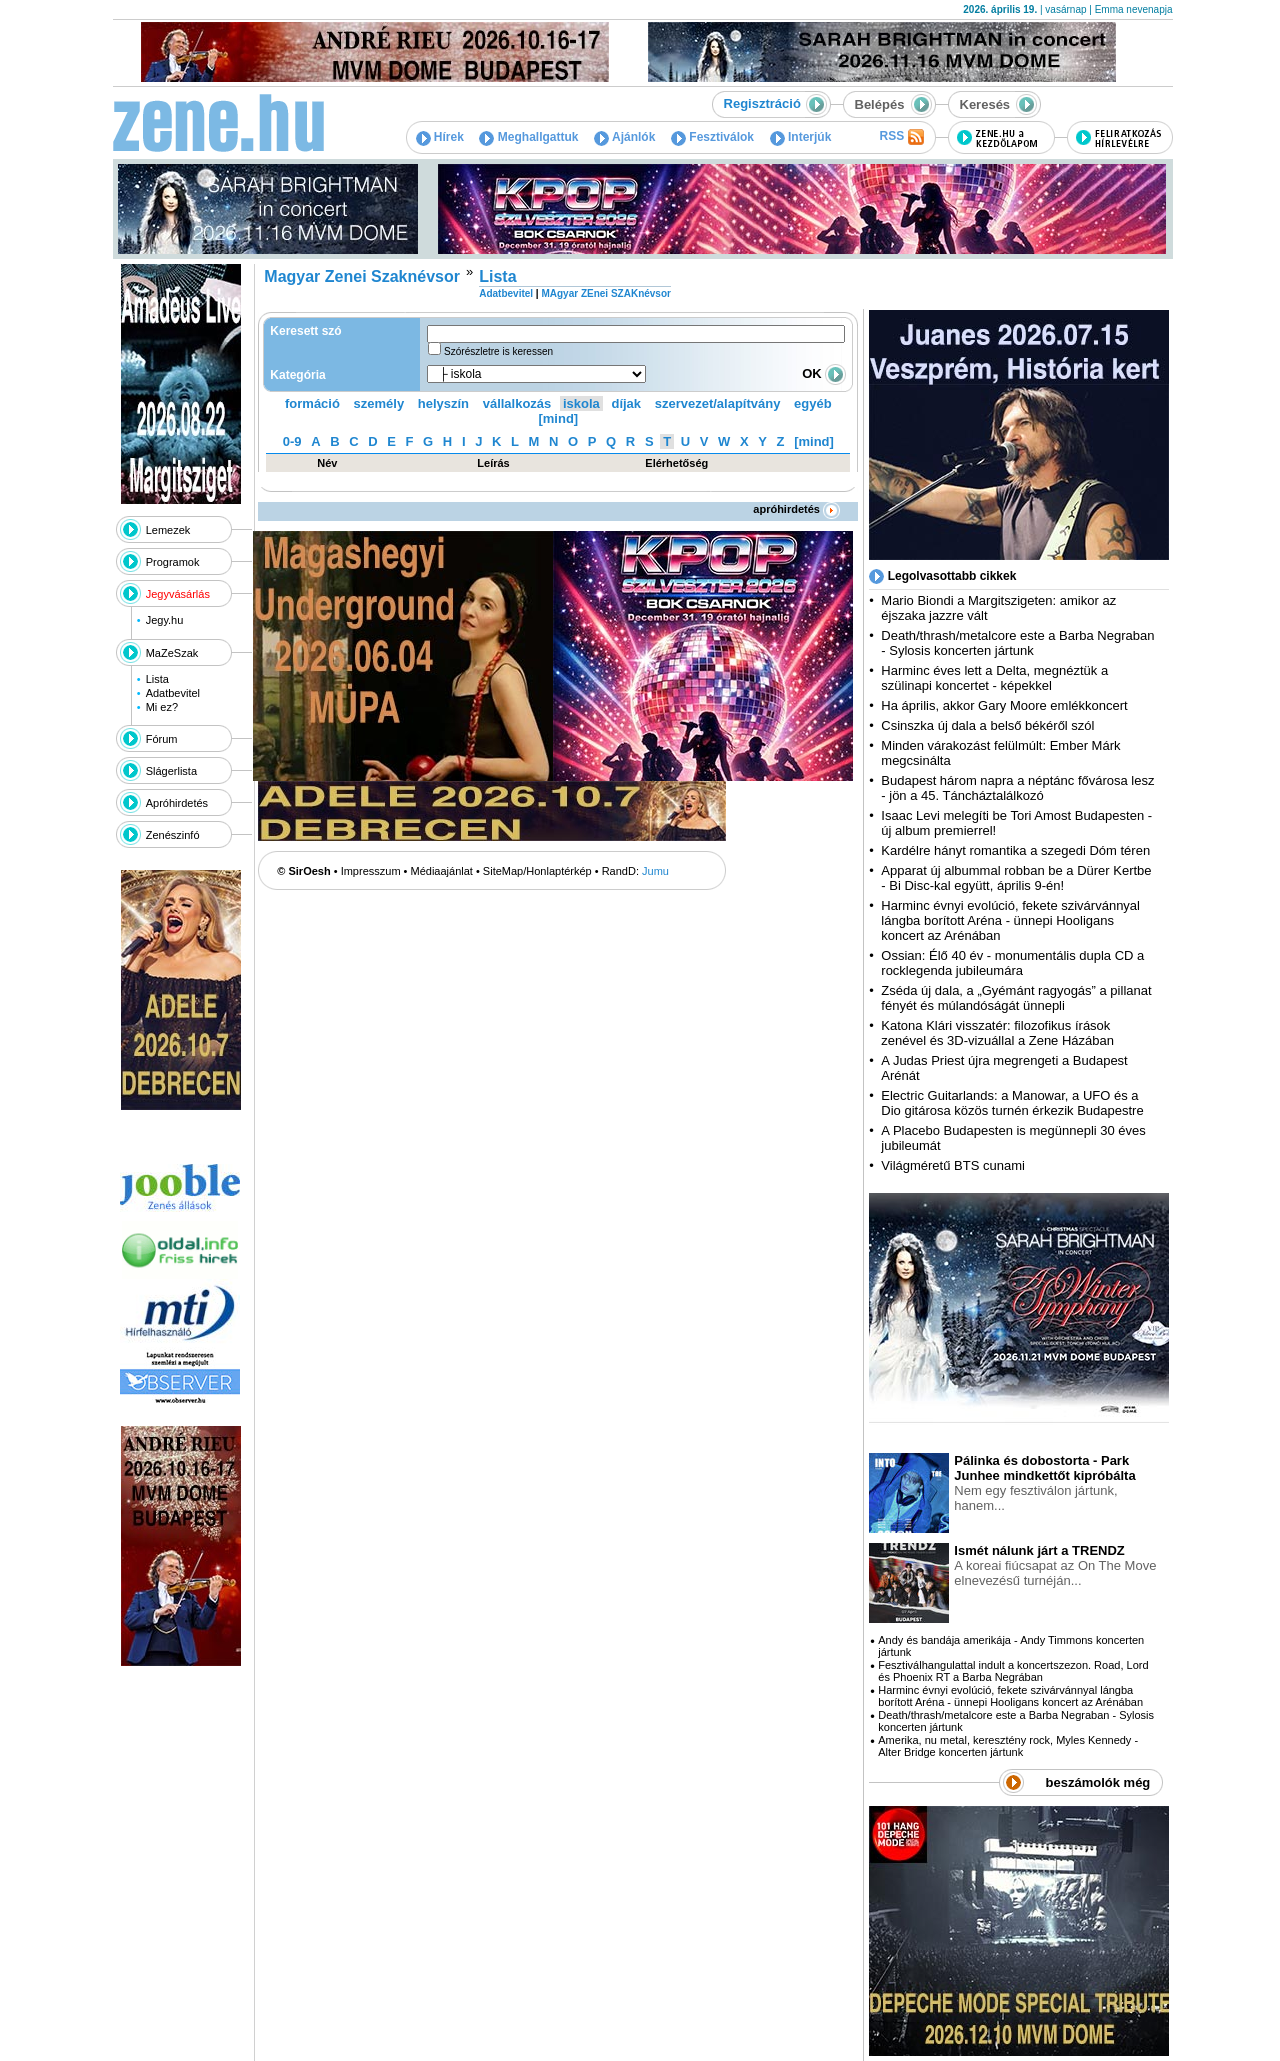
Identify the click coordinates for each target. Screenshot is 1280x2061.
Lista (157, 679)
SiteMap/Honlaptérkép (537, 871)
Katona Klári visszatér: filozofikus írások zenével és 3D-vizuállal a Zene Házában (997, 1033)
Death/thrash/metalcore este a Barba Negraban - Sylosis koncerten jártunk (1017, 643)
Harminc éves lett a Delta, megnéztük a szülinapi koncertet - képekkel (994, 678)
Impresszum (371, 871)
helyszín (443, 403)
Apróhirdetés (177, 803)
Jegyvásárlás (178, 594)
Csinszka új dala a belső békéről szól (987, 725)
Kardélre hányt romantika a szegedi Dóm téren (1015, 850)
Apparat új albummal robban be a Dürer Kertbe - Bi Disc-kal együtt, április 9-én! (1016, 878)
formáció (312, 403)
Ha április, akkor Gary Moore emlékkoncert (1004, 705)
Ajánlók (624, 137)
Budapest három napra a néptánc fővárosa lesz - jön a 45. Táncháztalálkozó (1017, 788)
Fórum (162, 739)
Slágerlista (171, 771)
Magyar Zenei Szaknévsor (362, 276)
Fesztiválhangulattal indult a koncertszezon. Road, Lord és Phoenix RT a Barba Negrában (1013, 1671)
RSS (901, 137)
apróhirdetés (796, 509)
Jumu (655, 871)
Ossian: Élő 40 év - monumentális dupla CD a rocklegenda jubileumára (1012, 963)
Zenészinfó (173, 835)
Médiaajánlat (442, 871)
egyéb (813, 403)
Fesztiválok (712, 137)
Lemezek (168, 530)
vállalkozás (517, 403)
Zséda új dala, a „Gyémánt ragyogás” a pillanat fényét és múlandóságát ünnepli (1016, 998)
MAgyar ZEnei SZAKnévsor (605, 293)
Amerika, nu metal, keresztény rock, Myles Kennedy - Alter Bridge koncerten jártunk (1008, 1746)
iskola (581, 403)
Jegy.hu (165, 620)
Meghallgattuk (528, 137)
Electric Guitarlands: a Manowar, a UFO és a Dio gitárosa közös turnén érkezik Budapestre (1012, 1103)
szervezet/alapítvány (718, 403)
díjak (626, 403)
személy (379, 403)
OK (824, 373)
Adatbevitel (173, 693)
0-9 (292, 441)
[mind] (558, 418)
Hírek (440, 137)
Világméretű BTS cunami (953, 1165)
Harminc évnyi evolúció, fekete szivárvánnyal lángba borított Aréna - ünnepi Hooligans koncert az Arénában (1010, 920)
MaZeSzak (172, 653)
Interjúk (801, 137)
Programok (173, 562)
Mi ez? (162, 707)
